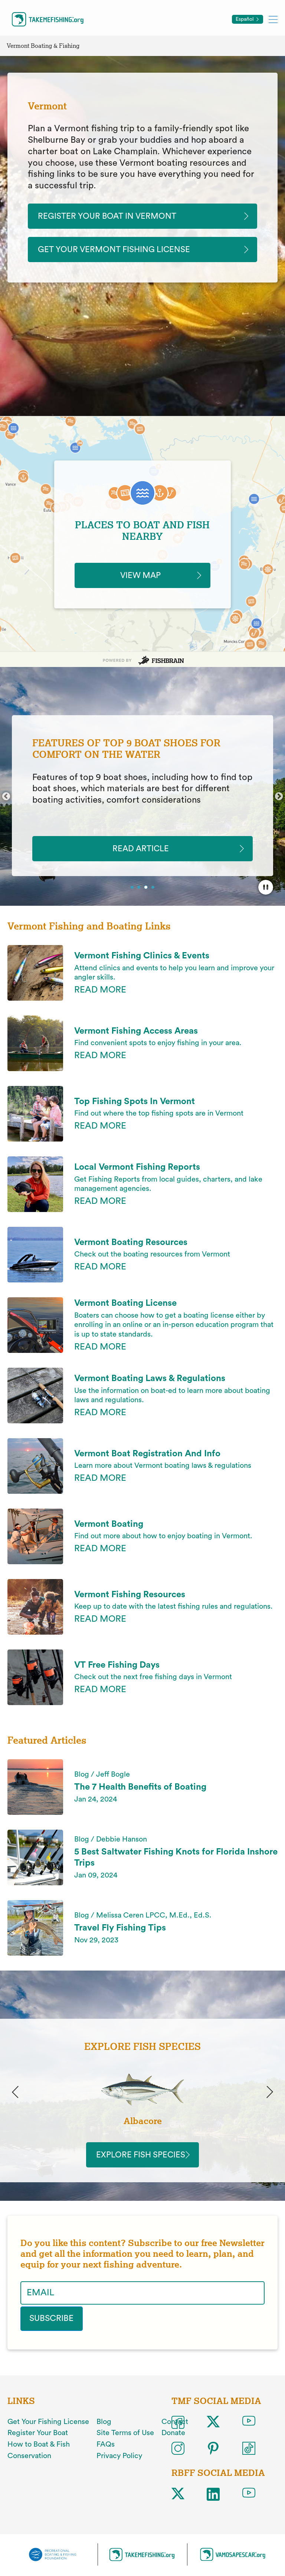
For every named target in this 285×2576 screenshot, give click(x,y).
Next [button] (279, 800)
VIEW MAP (142, 578)
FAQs (105, 2450)
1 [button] (133, 892)
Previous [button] (6, 800)
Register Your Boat (37, 2439)
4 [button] (153, 892)
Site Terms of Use (125, 2439)
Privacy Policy (119, 2462)
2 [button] (139, 892)
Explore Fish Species (142, 2161)
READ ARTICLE (143, 852)
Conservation (29, 2462)
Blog (103, 2428)
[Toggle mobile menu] (273, 19)
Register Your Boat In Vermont (114, 216)
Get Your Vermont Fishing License (121, 250)
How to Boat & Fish (38, 2450)
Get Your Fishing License (48, 2428)
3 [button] (146, 892)
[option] (142, 799)
